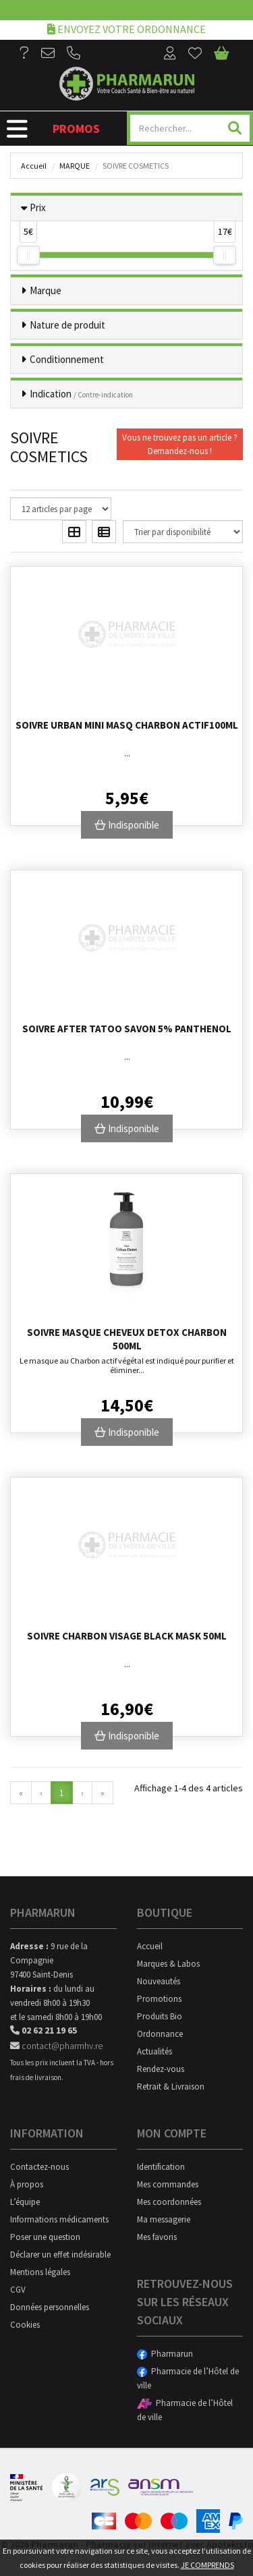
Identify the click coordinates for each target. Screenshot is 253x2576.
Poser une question (45, 2237)
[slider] (28, 255)
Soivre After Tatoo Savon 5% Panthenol (126, 1028)
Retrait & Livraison (170, 2086)
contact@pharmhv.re (56, 2046)
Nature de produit (67, 324)
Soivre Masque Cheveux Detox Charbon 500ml (127, 1339)
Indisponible (126, 824)
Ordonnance (160, 2034)
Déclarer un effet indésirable (60, 2254)
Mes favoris (157, 2237)
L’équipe (25, 2202)
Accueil (34, 166)
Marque (74, 166)
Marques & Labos (168, 1963)
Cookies (25, 2324)
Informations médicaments (59, 2219)
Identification (161, 2167)
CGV (18, 2289)
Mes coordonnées (169, 2202)
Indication (81, 393)
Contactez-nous (39, 2167)
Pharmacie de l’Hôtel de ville (188, 2378)
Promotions (159, 1999)
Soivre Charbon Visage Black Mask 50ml (127, 1635)
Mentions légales (40, 2272)
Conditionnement (67, 359)
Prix (38, 207)
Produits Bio (159, 2016)
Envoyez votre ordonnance (126, 29)
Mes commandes (167, 2184)
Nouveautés (158, 1981)
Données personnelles (49, 2307)
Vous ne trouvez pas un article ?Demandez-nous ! (179, 444)
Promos (76, 128)
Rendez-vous (160, 2069)
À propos (26, 2184)
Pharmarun (165, 2353)
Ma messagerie (163, 2219)
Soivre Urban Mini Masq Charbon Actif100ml (127, 725)
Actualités (154, 2051)
